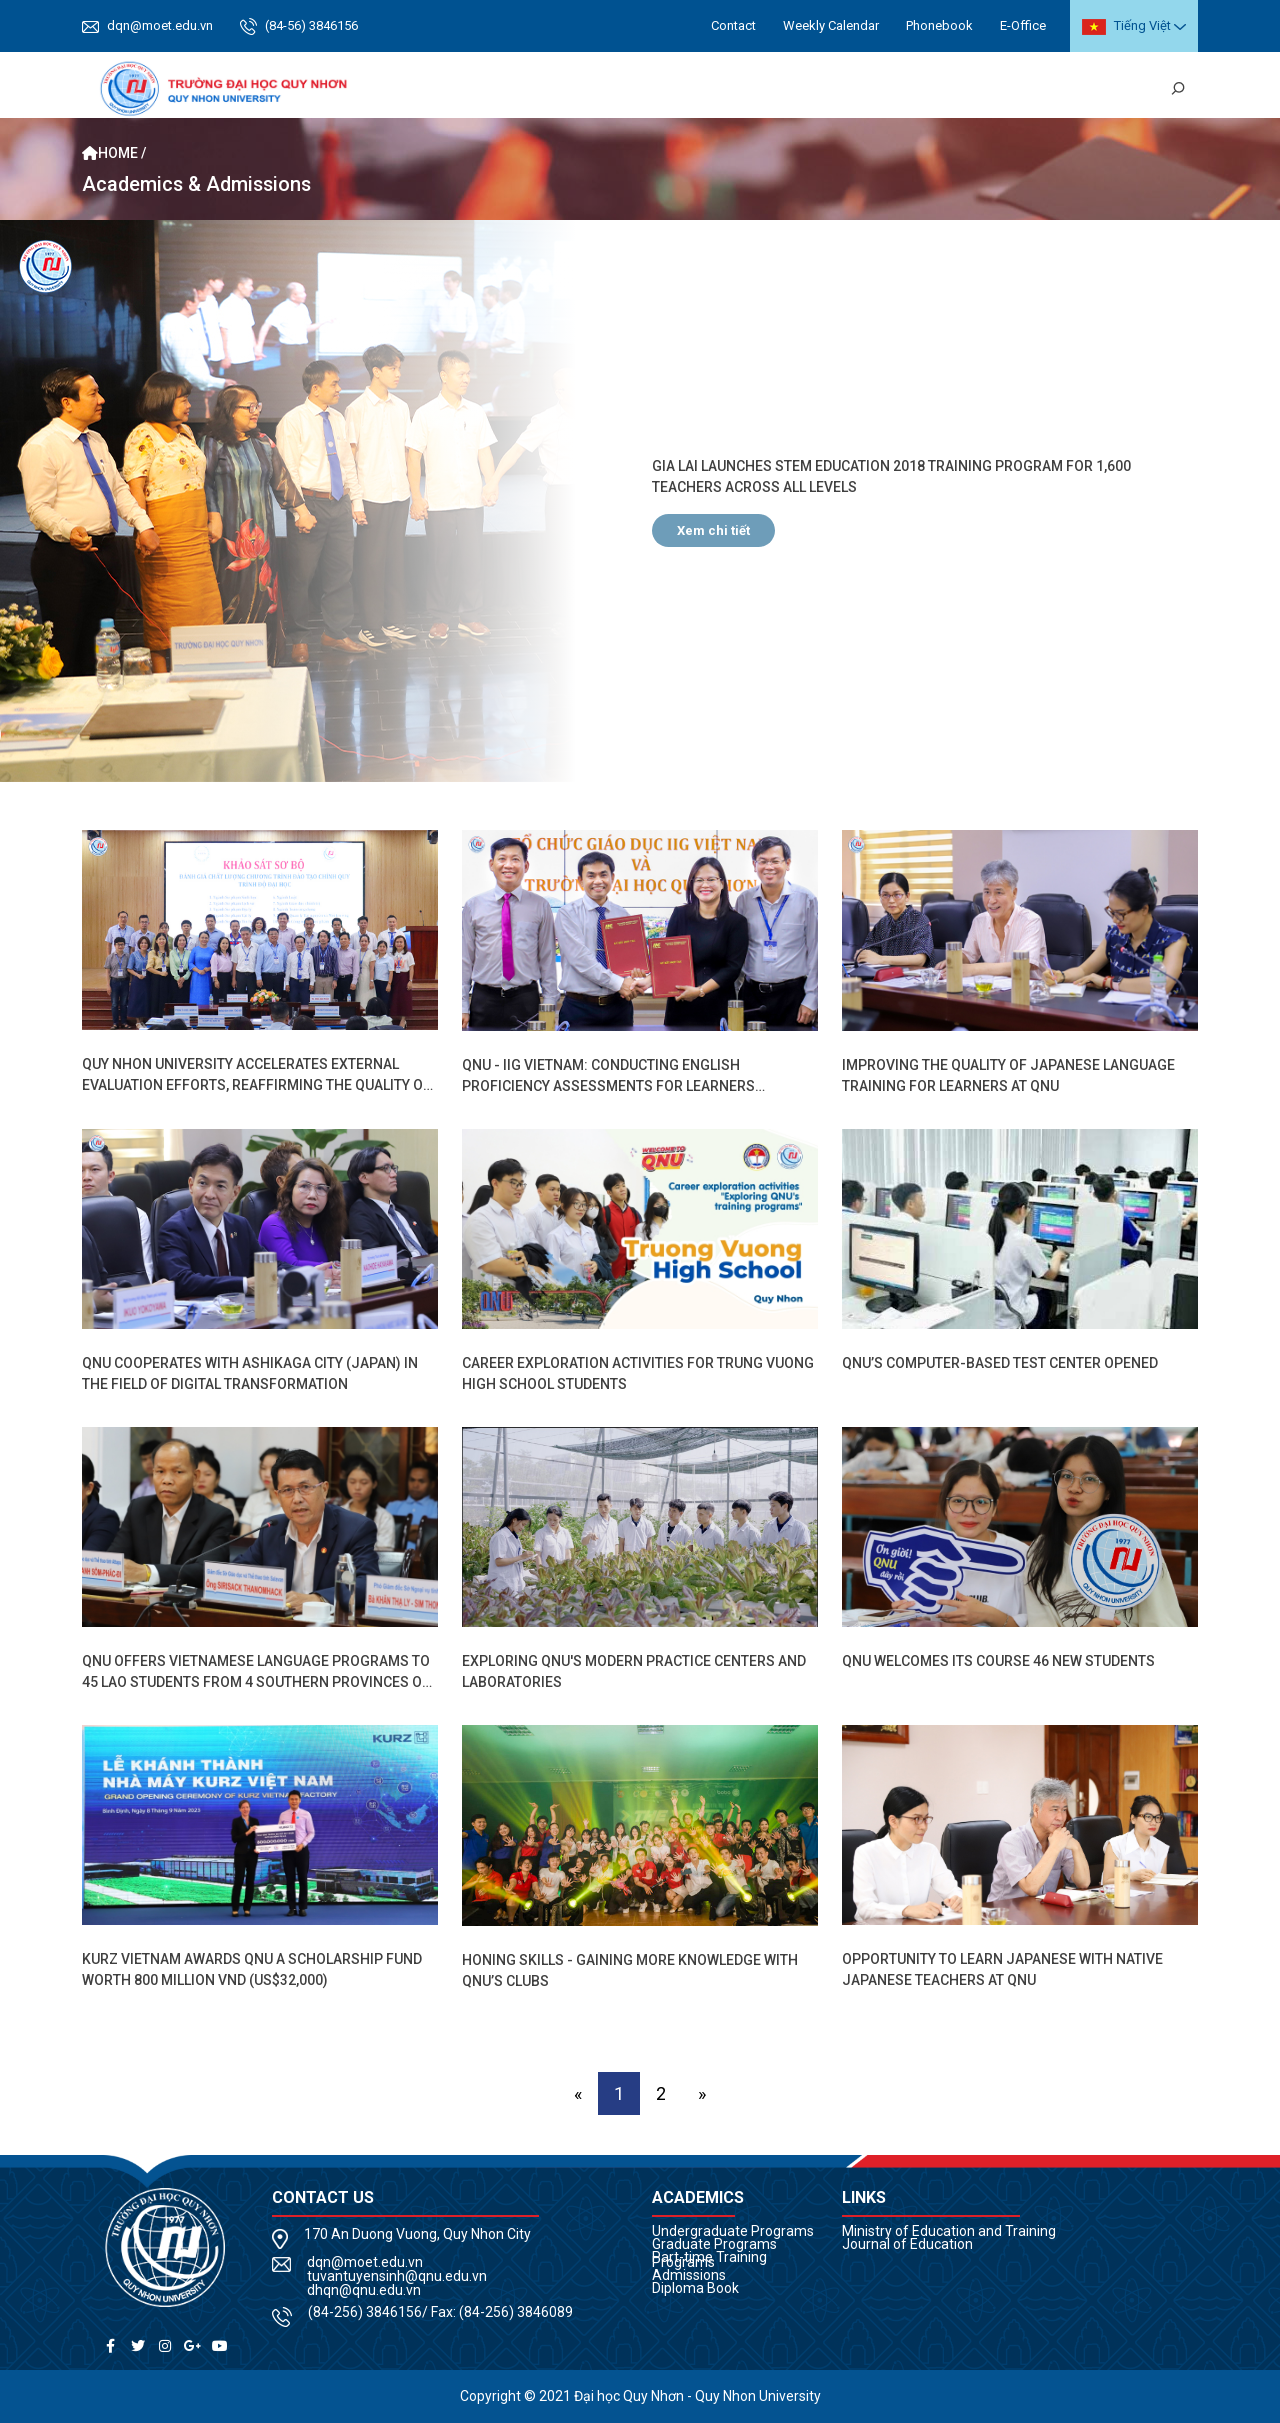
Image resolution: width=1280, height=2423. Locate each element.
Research (883, 88)
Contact (733, 25)
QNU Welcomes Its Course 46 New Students (998, 1661)
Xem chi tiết (713, 530)
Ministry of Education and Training (949, 2231)
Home (446, 88)
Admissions (689, 2275)
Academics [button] (599, 88)
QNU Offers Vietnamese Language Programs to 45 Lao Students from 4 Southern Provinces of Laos (256, 1682)
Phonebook (939, 25)
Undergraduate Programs (733, 2231)
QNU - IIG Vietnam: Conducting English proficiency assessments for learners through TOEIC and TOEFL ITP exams (608, 1086)
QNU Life (960, 88)
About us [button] (513, 88)
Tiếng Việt (1126, 26)
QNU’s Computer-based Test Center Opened (1000, 1363)
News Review (1046, 88)
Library (1131, 88)
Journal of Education (907, 2244)
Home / (114, 153)
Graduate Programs (714, 2244)
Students (686, 88)
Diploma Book (695, 2288)
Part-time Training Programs (709, 2259)
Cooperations (785, 88)
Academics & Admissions (196, 184)
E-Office (1023, 25)
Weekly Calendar (831, 25)
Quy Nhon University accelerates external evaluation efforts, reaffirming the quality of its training (256, 1085)
